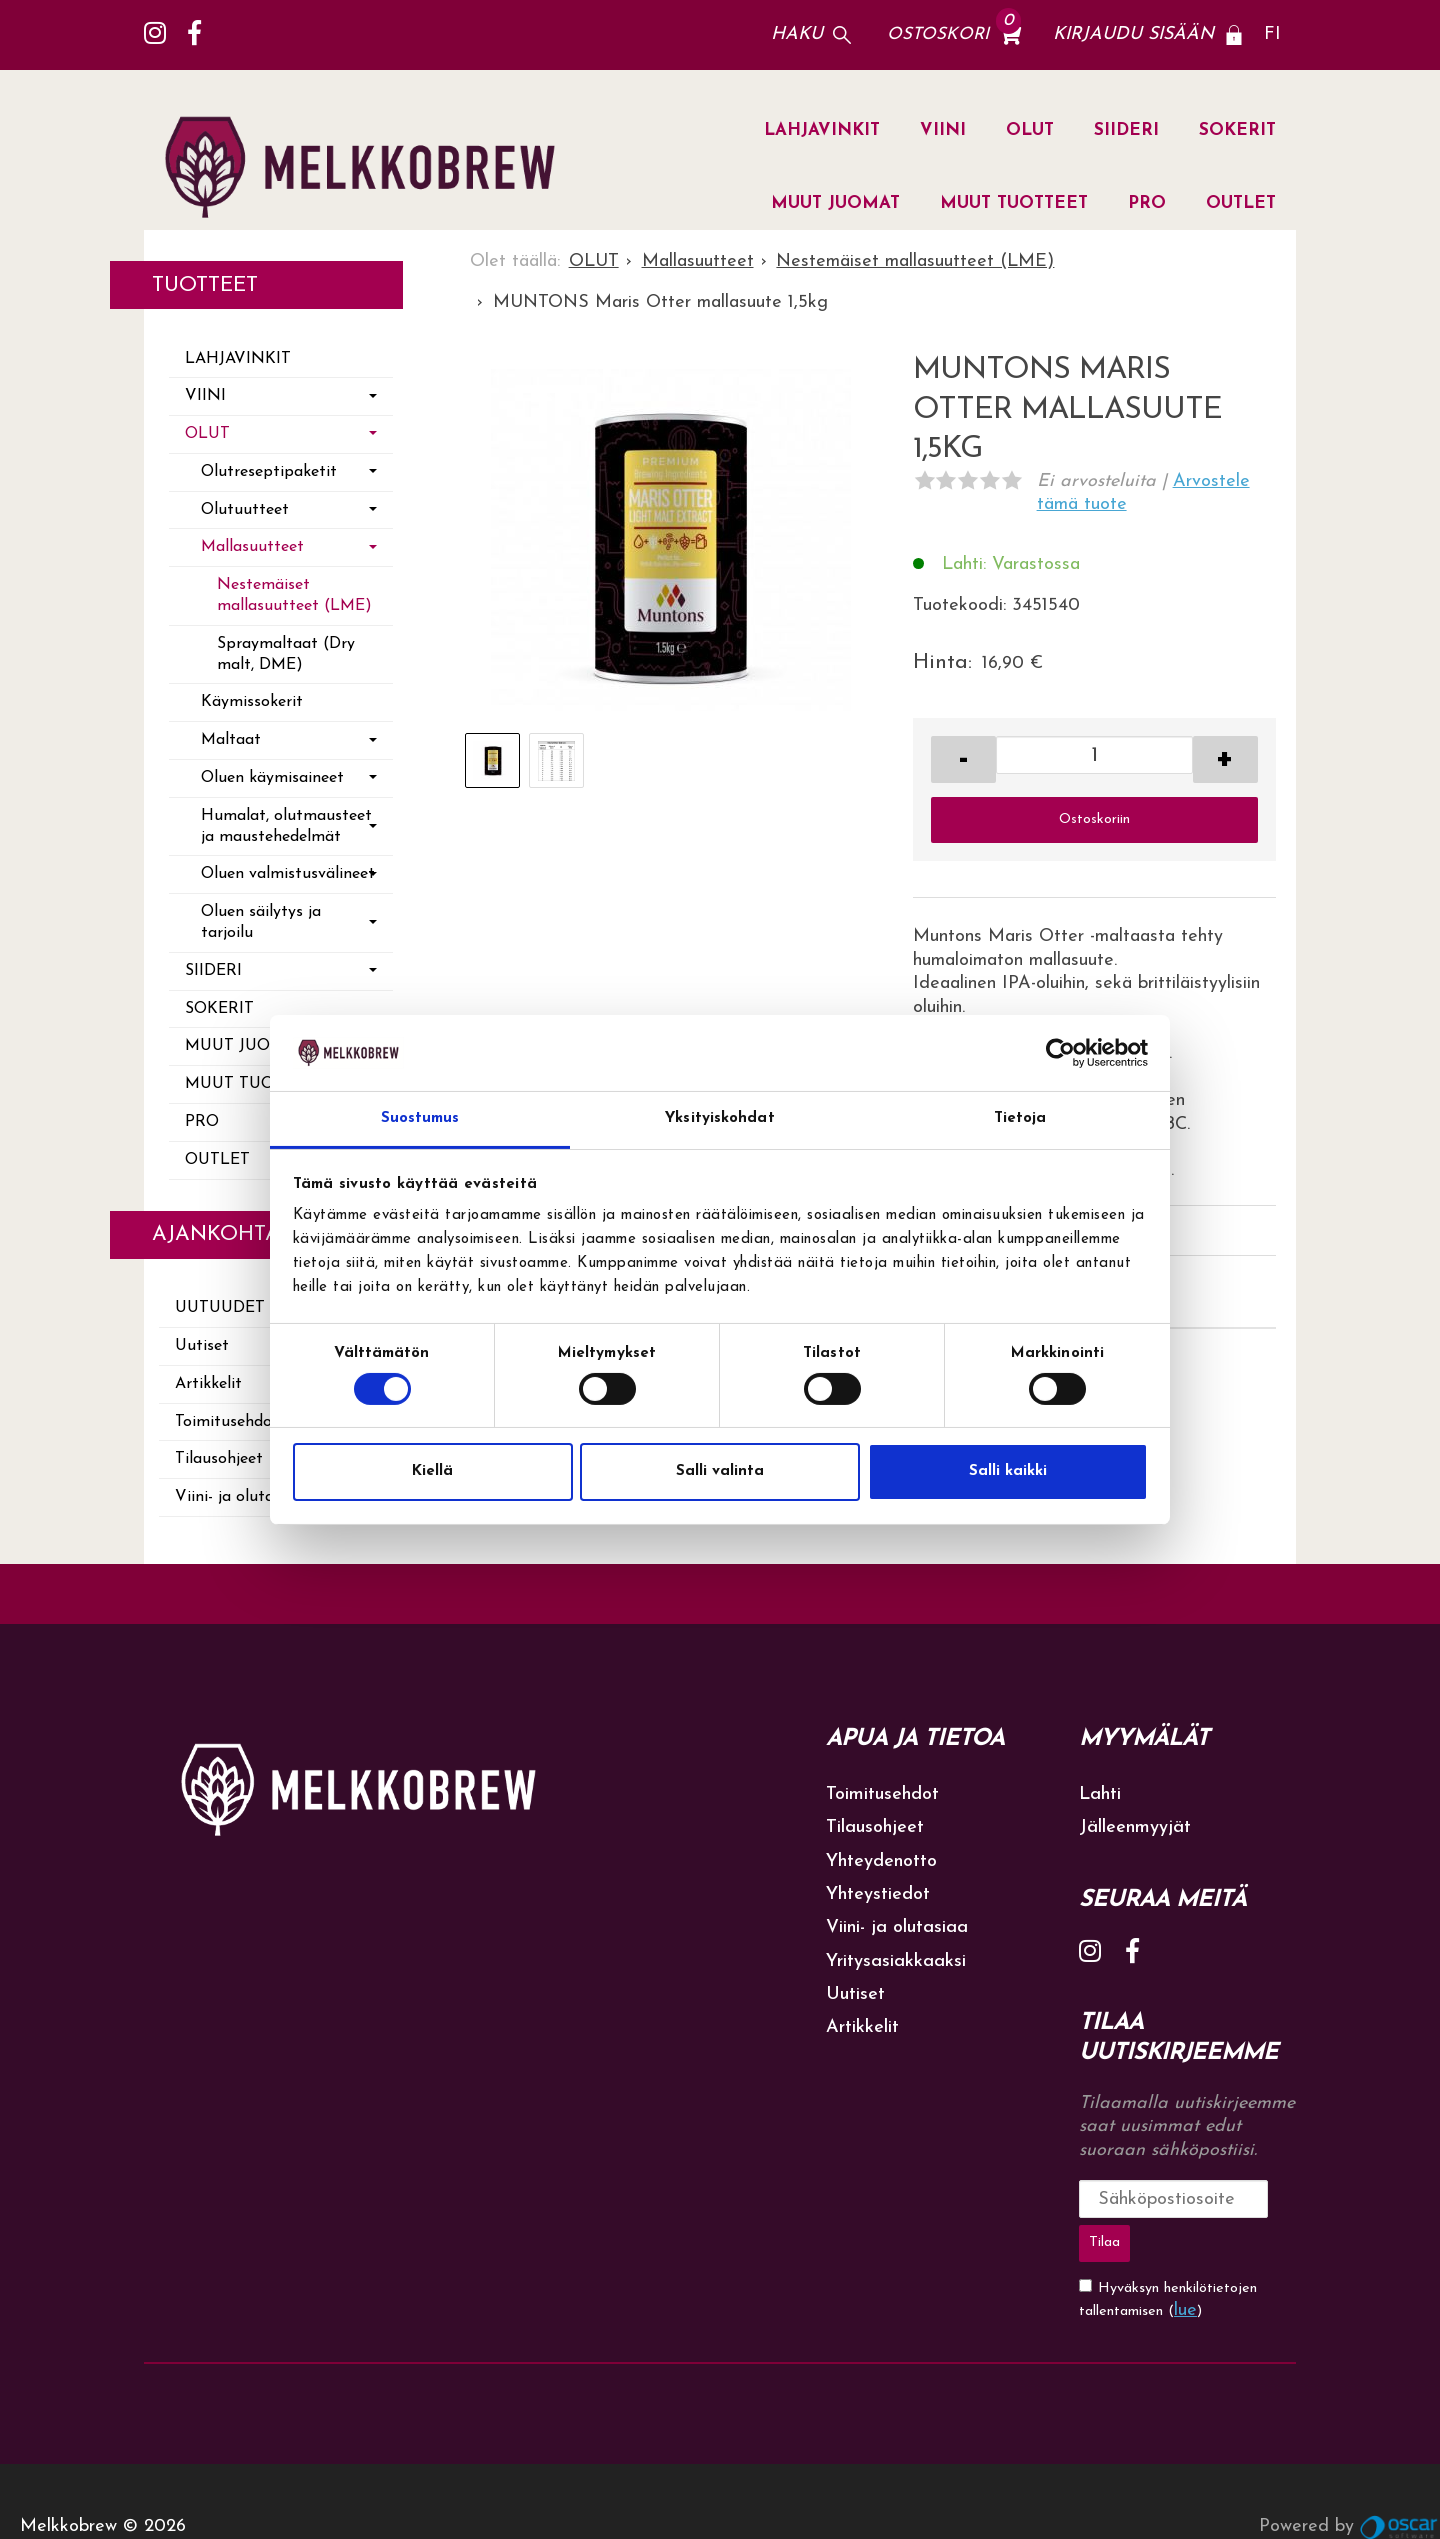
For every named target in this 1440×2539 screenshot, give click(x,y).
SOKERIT (1237, 130)
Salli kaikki (1008, 1471)
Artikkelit (862, 2027)
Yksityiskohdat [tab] (719, 1118)
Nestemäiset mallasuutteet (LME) (294, 595)
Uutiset (855, 1994)
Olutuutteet (245, 510)
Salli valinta (720, 1471)
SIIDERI (1126, 130)
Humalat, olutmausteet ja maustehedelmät (286, 826)
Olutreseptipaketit (269, 472)
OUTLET (1241, 203)
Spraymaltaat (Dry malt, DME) (286, 654)
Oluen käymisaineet (272, 778)
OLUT (1030, 130)
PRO (1147, 203)
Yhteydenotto (881, 1861)
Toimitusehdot (882, 1794)
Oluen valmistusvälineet (288, 874)
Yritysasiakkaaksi (896, 1961)
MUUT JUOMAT (835, 203)
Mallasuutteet (252, 547)
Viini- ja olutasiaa (897, 1927)
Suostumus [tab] (420, 1118)
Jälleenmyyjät (1135, 1827)
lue (1185, 2259)
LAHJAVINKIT (822, 130)
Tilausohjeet (875, 1827)
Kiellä (432, 1471)
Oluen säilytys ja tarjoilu (261, 922)
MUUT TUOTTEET (1014, 203)
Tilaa (1256, 2198)
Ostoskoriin (1094, 819)
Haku (797, 34)
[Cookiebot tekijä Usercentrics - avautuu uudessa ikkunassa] (1060, 1053)
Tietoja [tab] (1020, 1118)
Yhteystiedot (878, 1894)
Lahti (1100, 1794)
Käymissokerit (252, 702)
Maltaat (231, 740)
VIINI (943, 130)
